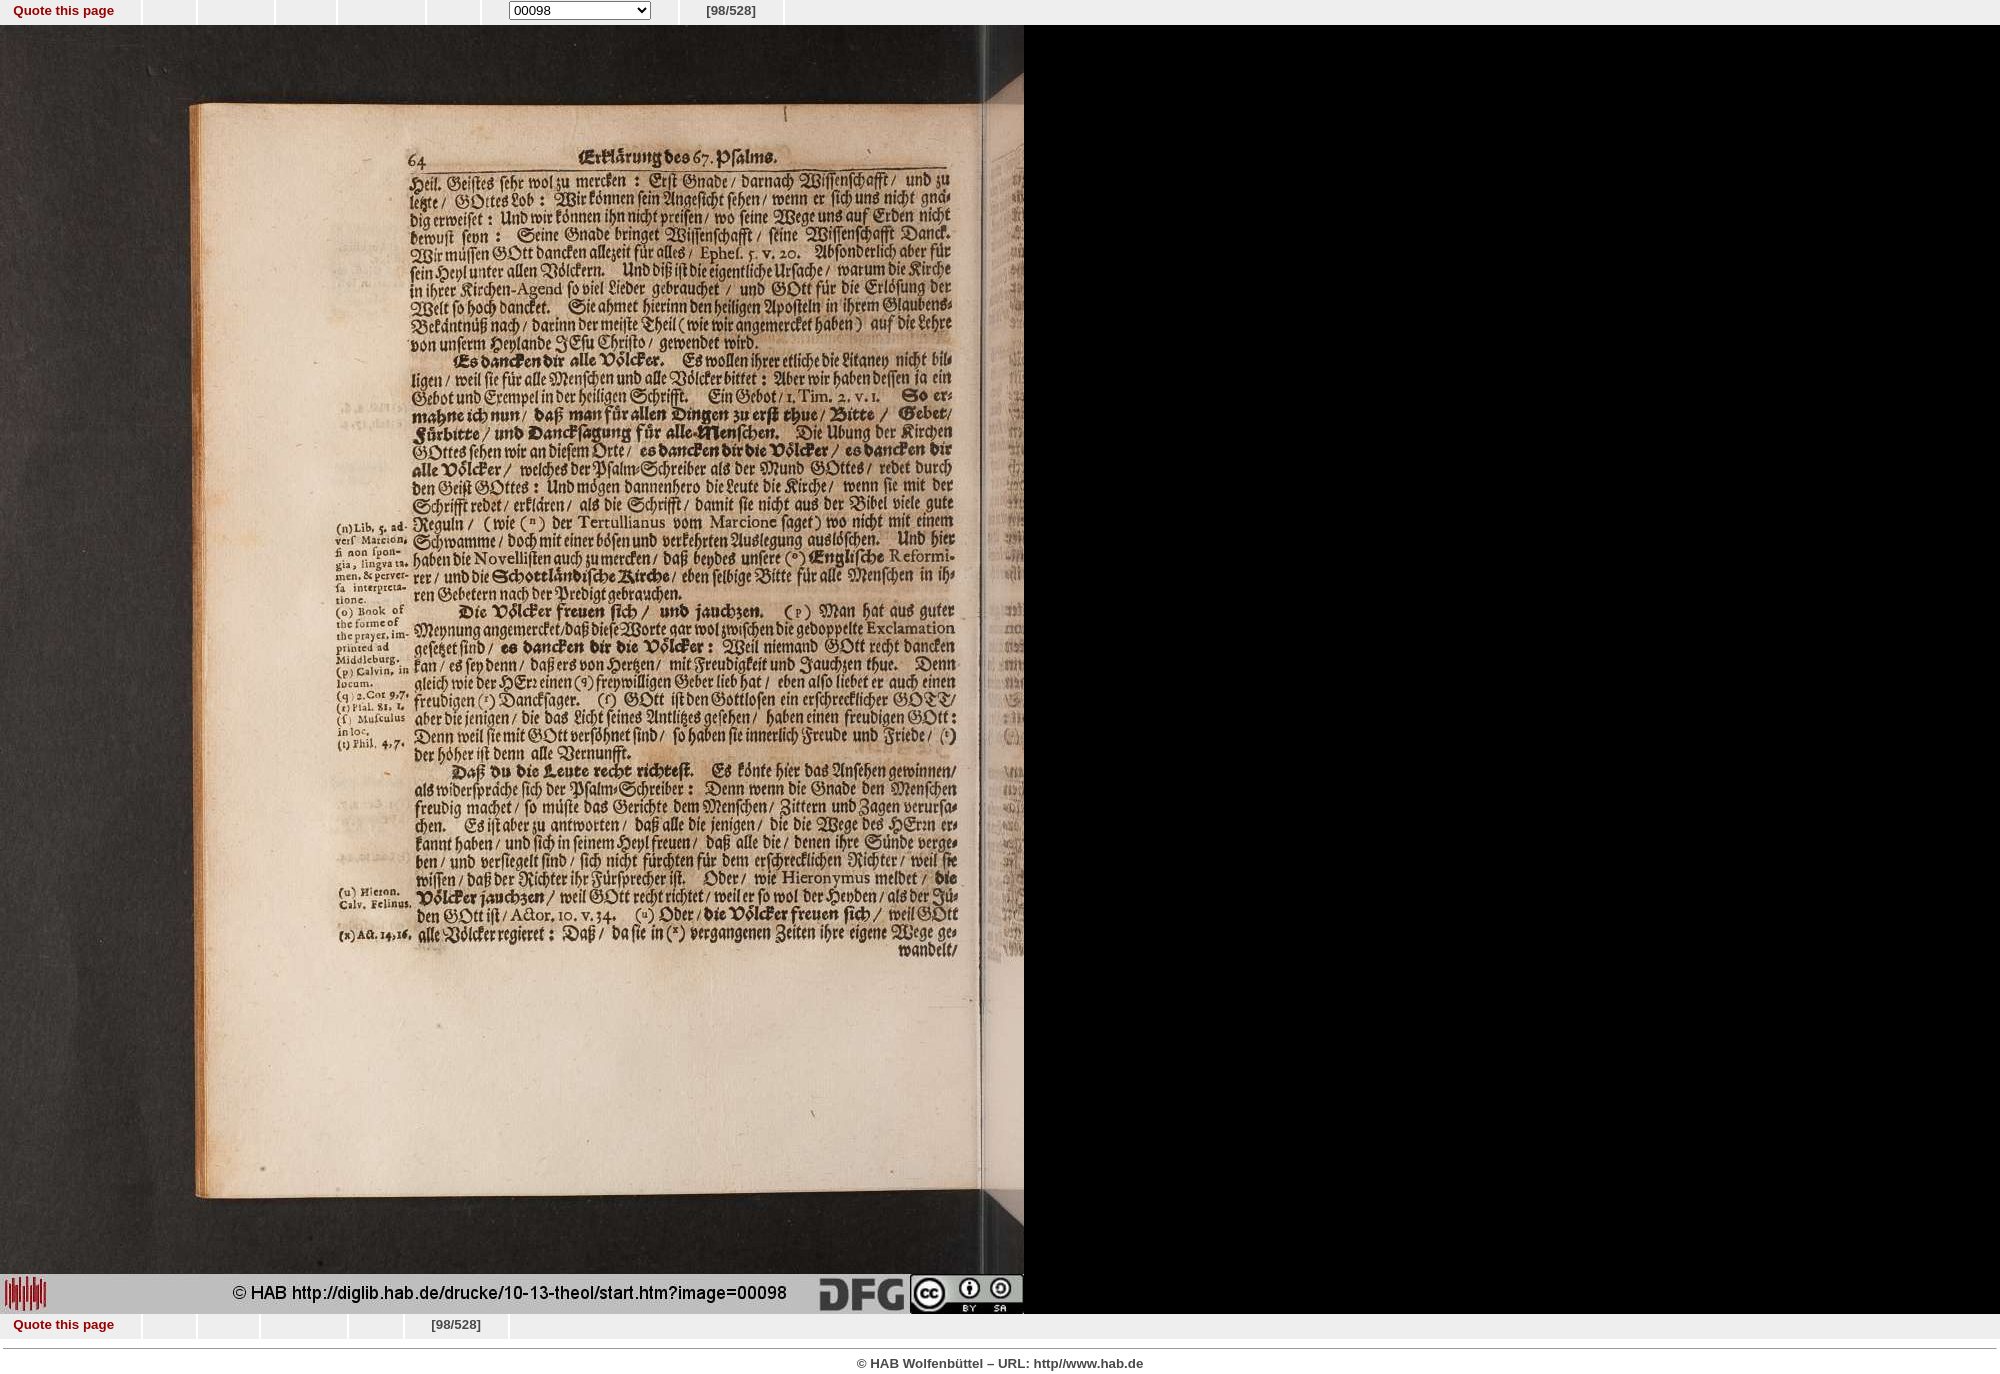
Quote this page (63, 10)
